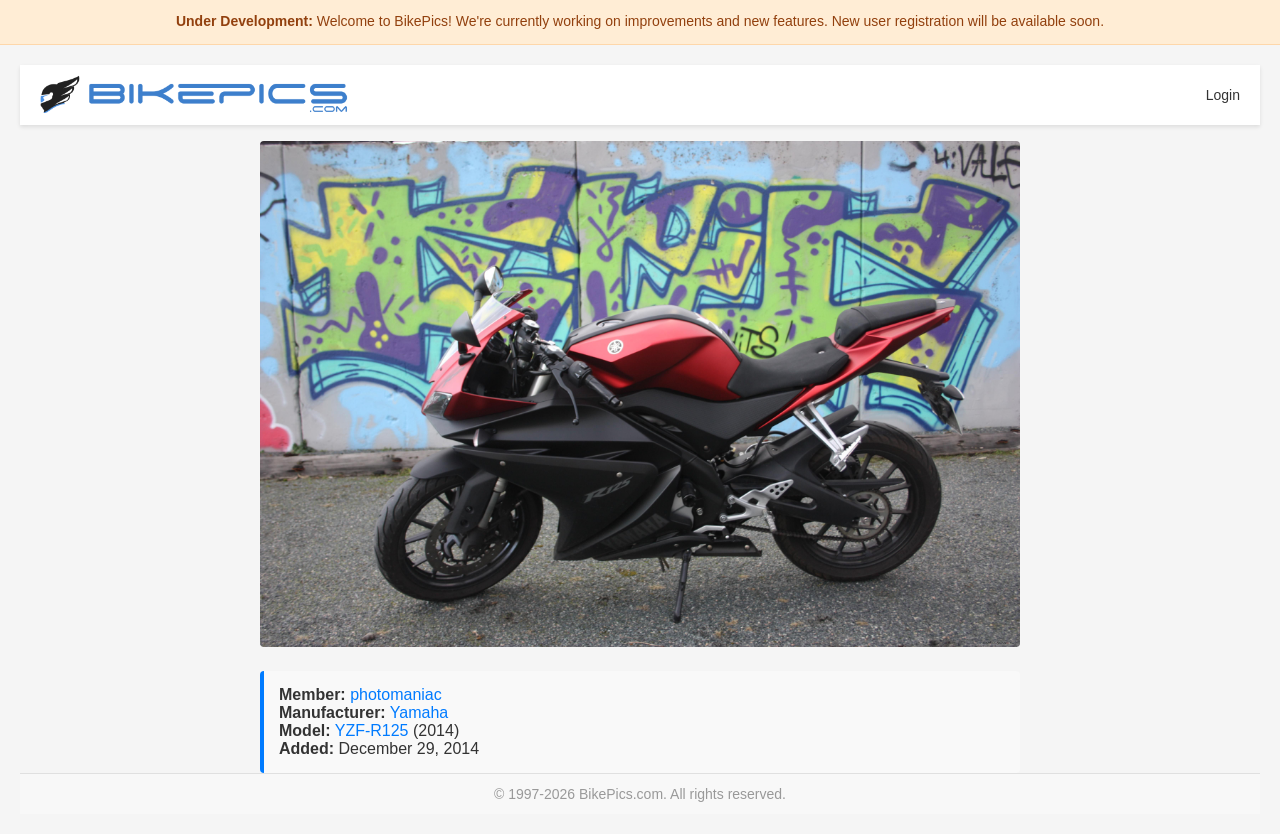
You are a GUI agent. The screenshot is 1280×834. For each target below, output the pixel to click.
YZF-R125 (374, 730)
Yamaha (419, 712)
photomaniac (396, 694)
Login (1223, 95)
